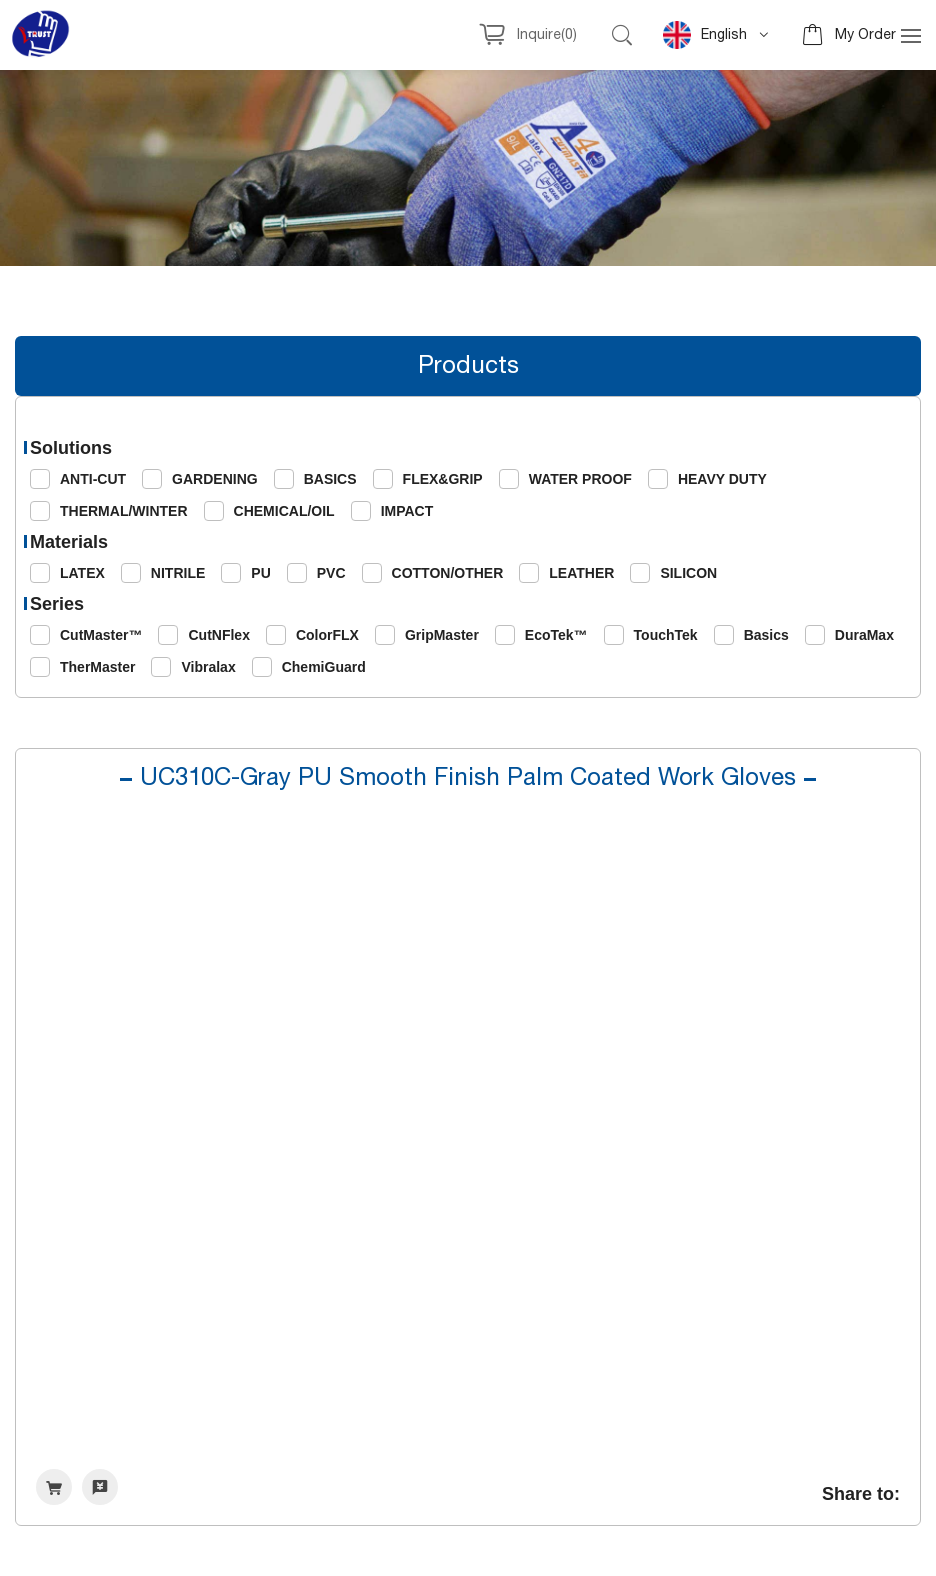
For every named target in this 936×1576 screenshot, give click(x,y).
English (705, 35)
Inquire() (547, 35)
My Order (865, 35)
